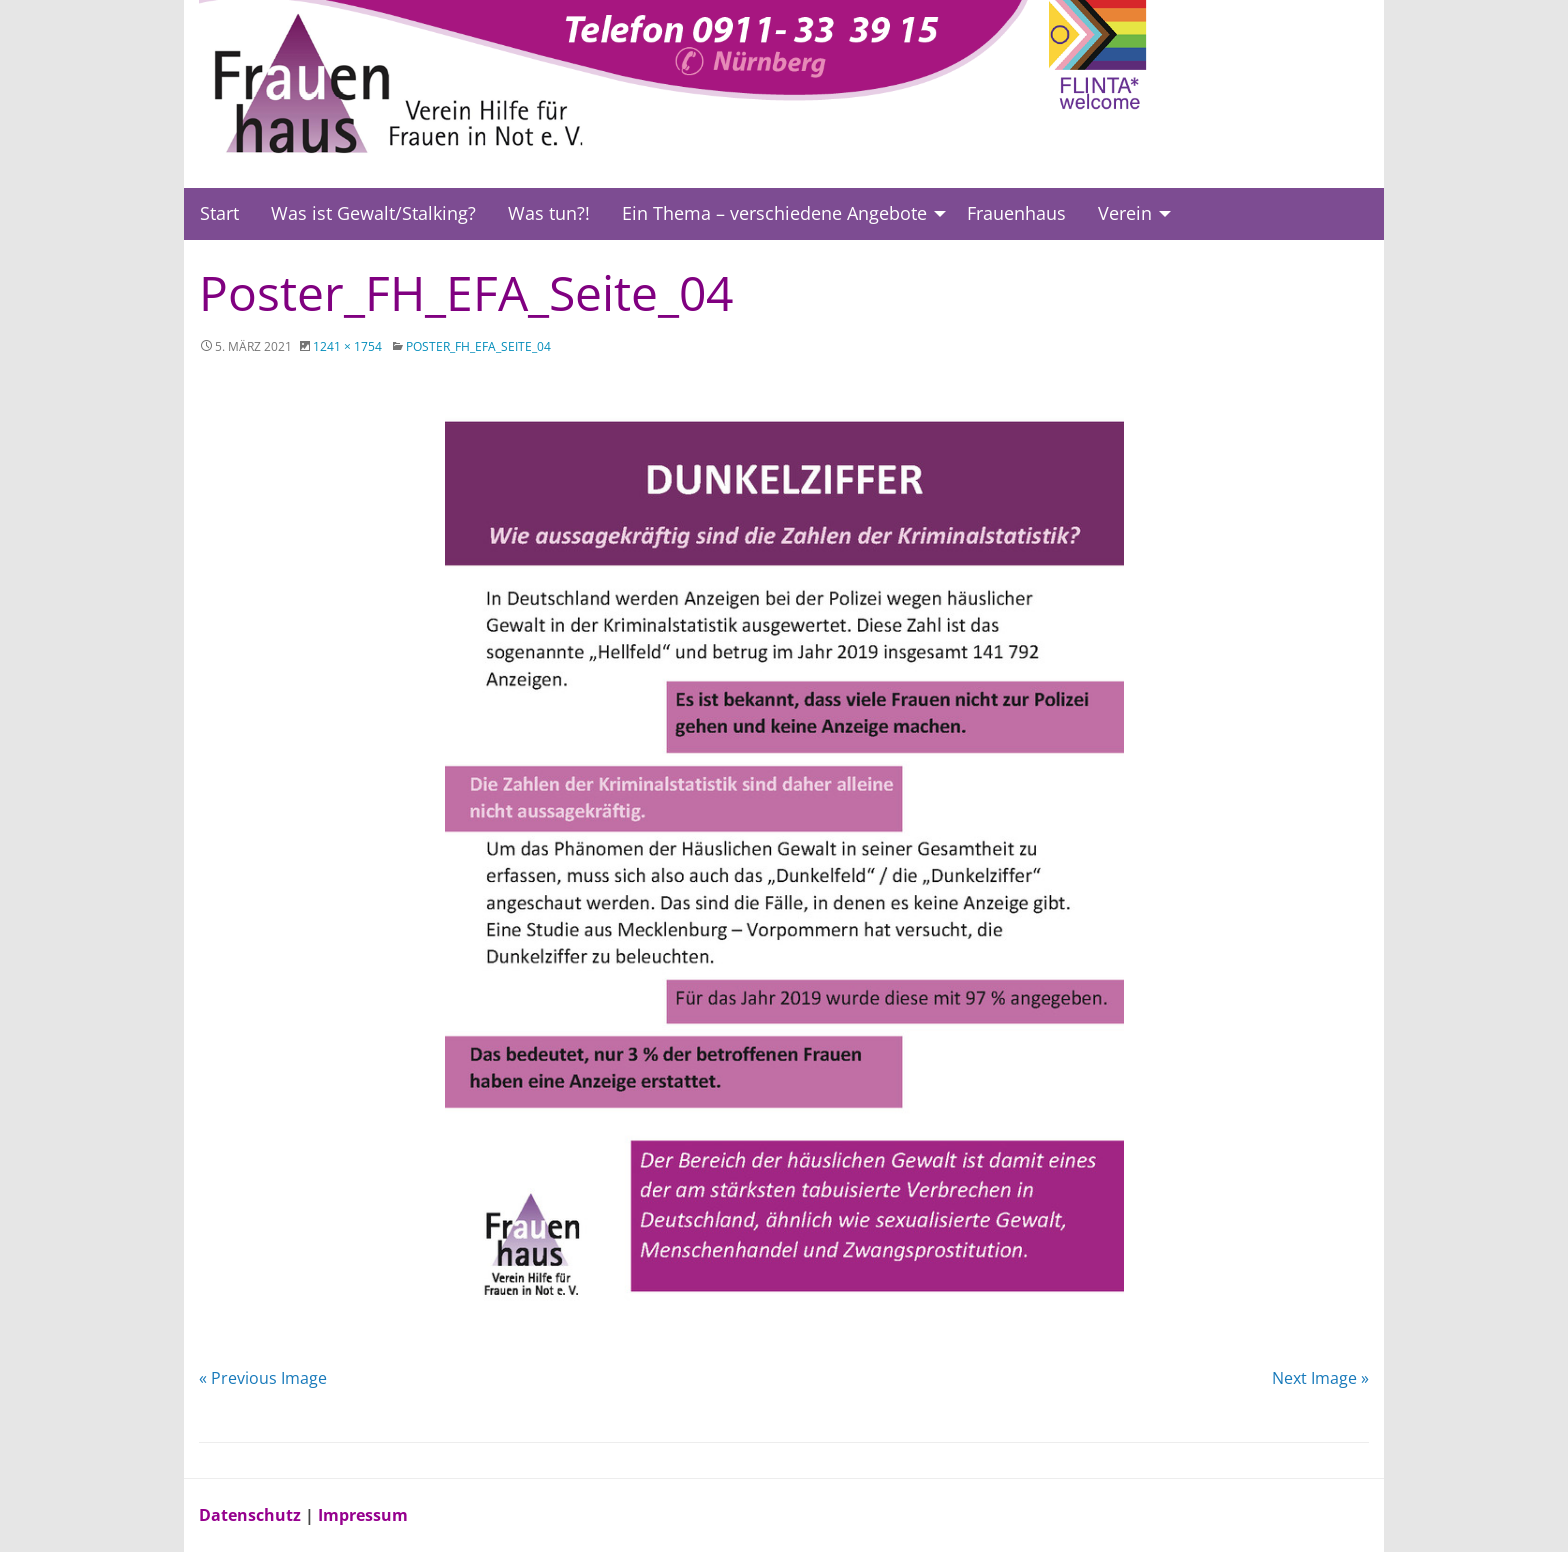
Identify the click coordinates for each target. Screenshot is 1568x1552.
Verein (1125, 213)
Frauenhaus (1016, 213)
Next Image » (1320, 1378)
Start (219, 213)
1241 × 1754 (347, 346)
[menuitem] (219, 214)
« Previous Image (263, 1378)
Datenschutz (252, 1515)
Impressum (363, 1515)
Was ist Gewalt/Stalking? (373, 213)
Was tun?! (549, 213)
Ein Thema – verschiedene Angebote (774, 213)
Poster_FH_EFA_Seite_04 (478, 346)
